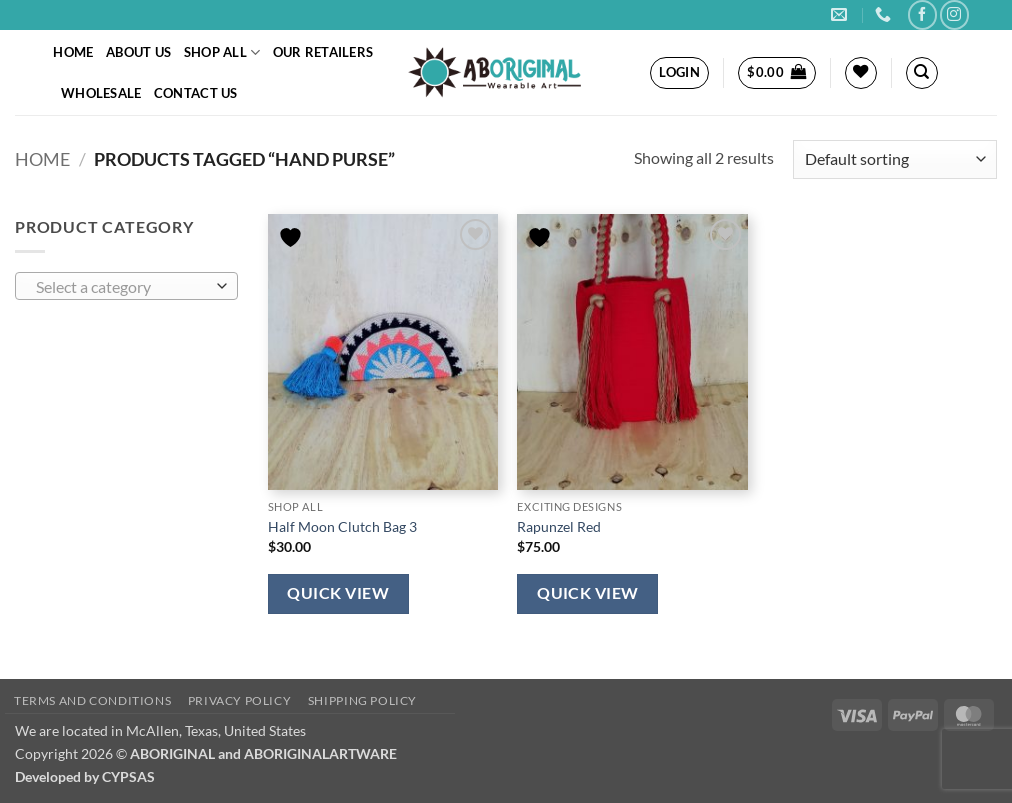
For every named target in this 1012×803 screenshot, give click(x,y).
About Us (138, 52)
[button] (679, 73)
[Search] (922, 73)
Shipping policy (362, 700)
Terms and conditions (92, 700)
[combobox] (126, 286)
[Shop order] (895, 159)
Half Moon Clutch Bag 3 (342, 526)
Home (73, 52)
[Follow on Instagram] (954, 14)
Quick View (338, 593)
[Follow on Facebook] (922, 14)
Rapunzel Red (559, 526)
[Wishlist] (861, 73)
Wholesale (101, 93)
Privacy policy (240, 700)
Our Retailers (323, 52)
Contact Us (196, 93)
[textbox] (122, 287)
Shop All (222, 52)
